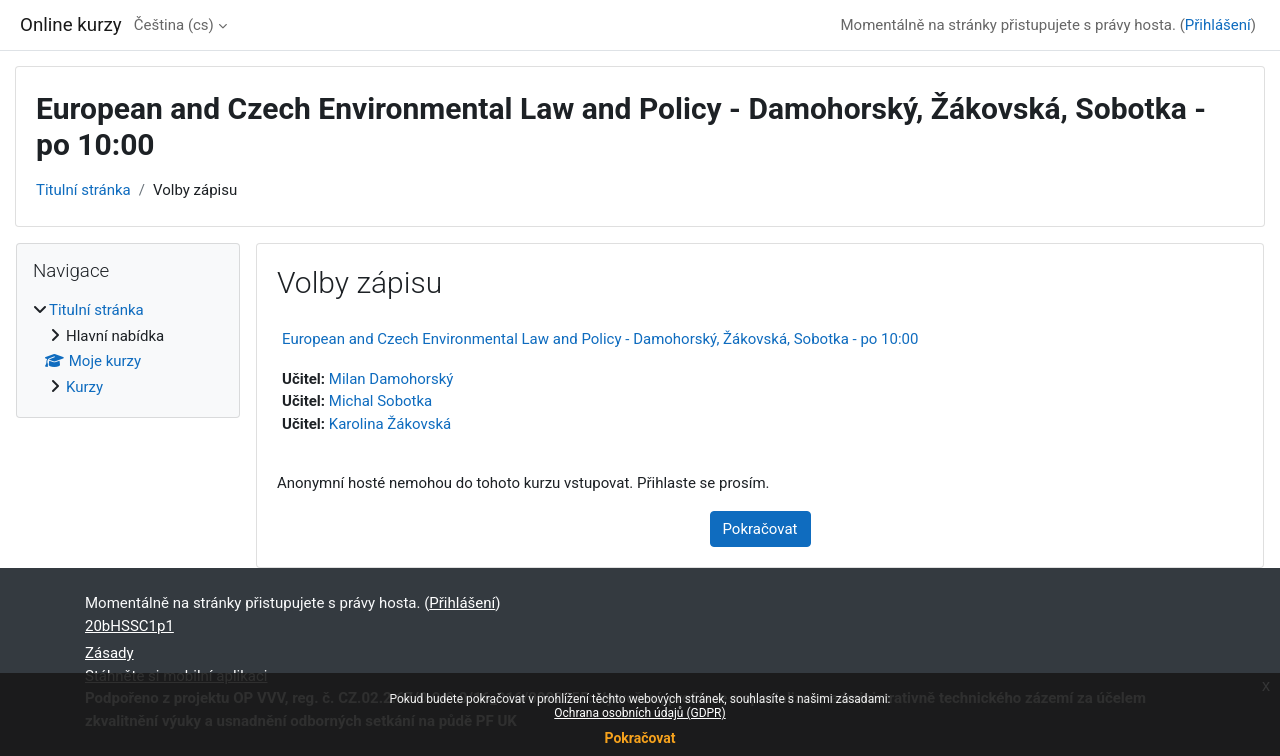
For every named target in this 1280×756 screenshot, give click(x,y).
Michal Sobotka (381, 401)
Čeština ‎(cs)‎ (174, 25)
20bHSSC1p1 (129, 626)
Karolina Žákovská (390, 424)
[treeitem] (128, 348)
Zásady (109, 653)
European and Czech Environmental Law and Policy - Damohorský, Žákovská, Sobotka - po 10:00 (600, 339)
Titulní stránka (83, 190)
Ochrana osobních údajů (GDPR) (639, 713)
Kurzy (84, 387)
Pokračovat (639, 738)
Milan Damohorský (391, 379)
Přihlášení (1218, 25)
